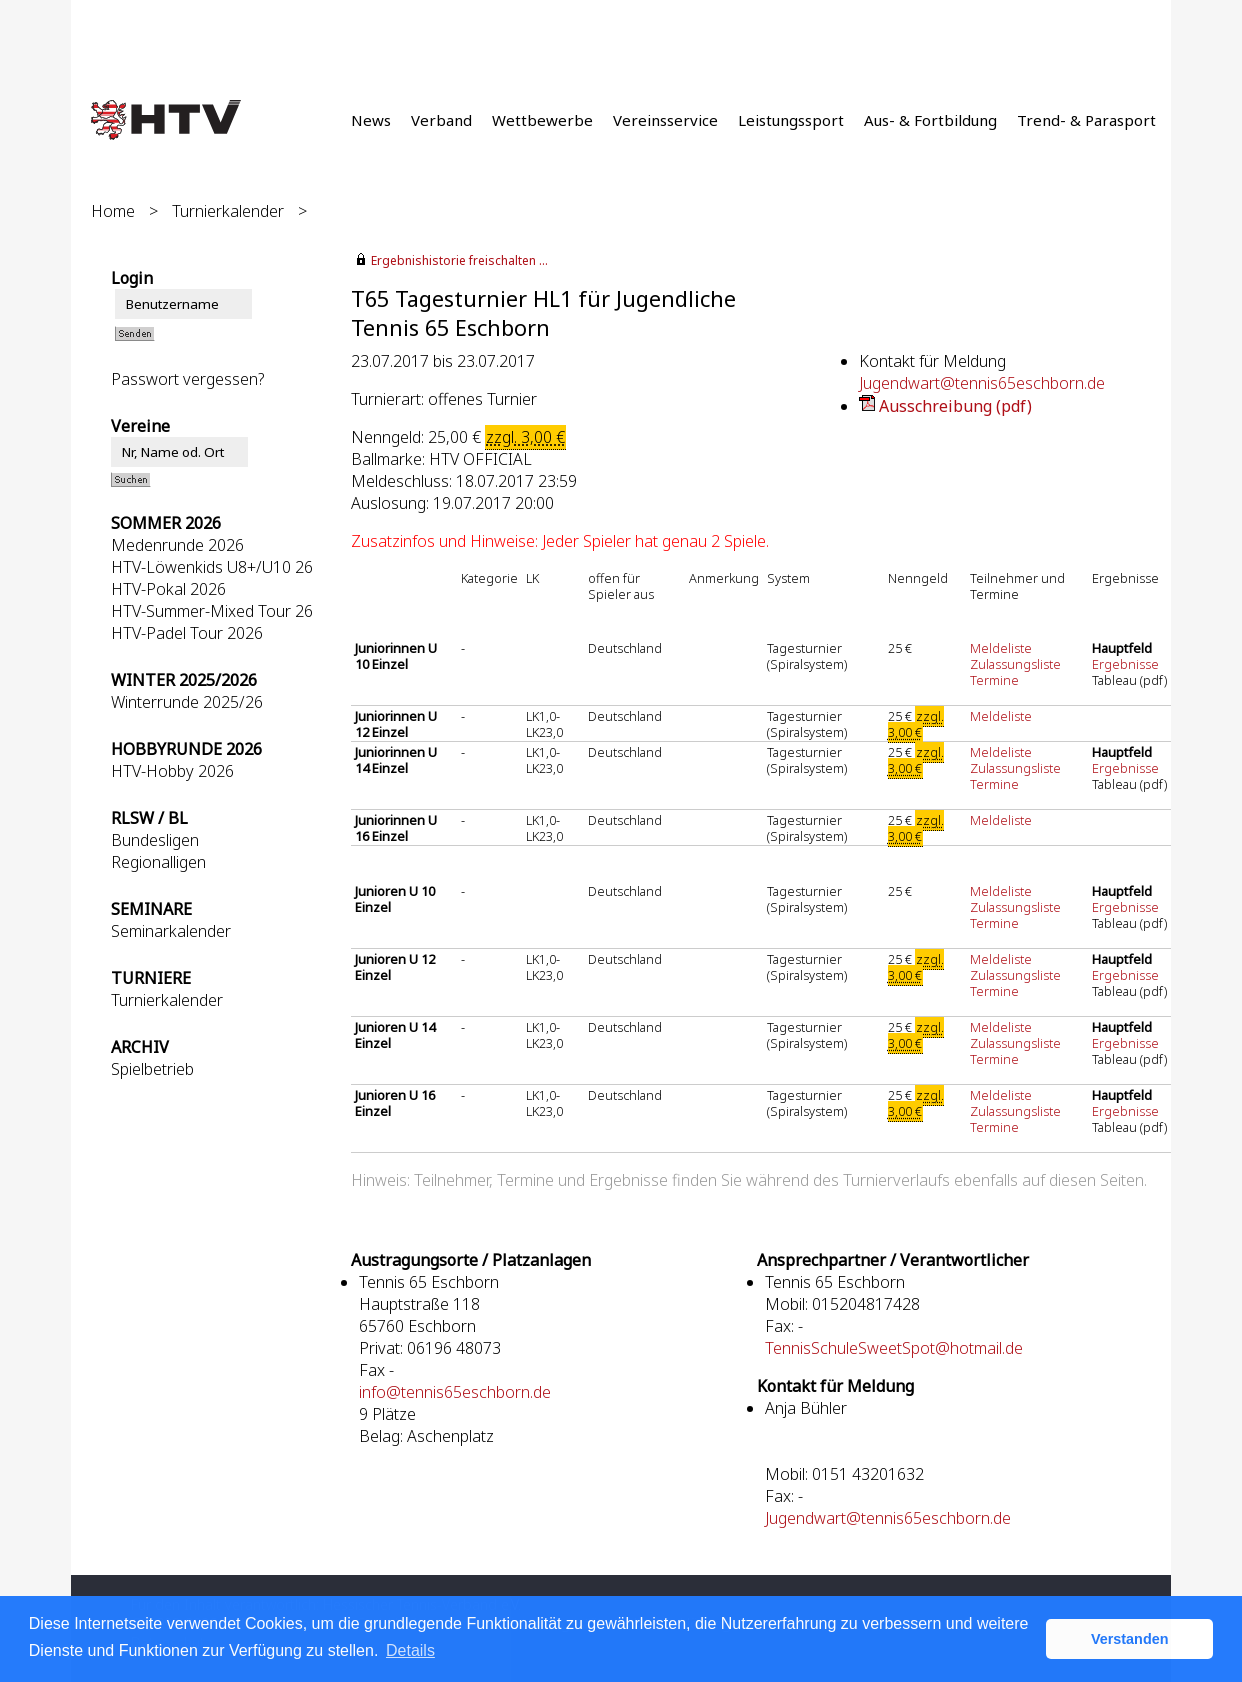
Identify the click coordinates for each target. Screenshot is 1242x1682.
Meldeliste (1001, 648)
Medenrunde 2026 (177, 545)
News (371, 120)
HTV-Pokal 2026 (168, 589)
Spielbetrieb (152, 1069)
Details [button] (410, 1650)
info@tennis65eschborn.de (455, 1392)
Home (113, 211)
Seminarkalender (171, 931)
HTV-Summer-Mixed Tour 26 (212, 611)
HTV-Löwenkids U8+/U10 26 (212, 567)
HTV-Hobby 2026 (172, 771)
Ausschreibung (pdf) (955, 406)
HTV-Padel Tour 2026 (187, 633)
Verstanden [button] (1130, 1639)
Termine (994, 680)
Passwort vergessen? (187, 379)
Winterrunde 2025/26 (187, 702)
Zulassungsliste (1015, 664)
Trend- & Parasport (1086, 120)
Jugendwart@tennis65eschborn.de (982, 383)
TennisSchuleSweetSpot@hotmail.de (894, 1348)
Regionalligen (158, 862)
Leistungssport (791, 120)
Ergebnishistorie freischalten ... (459, 260)
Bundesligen (155, 840)
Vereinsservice (665, 120)
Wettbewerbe (542, 120)
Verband (441, 120)
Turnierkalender (228, 211)
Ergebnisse (1127, 664)
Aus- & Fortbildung (930, 120)
